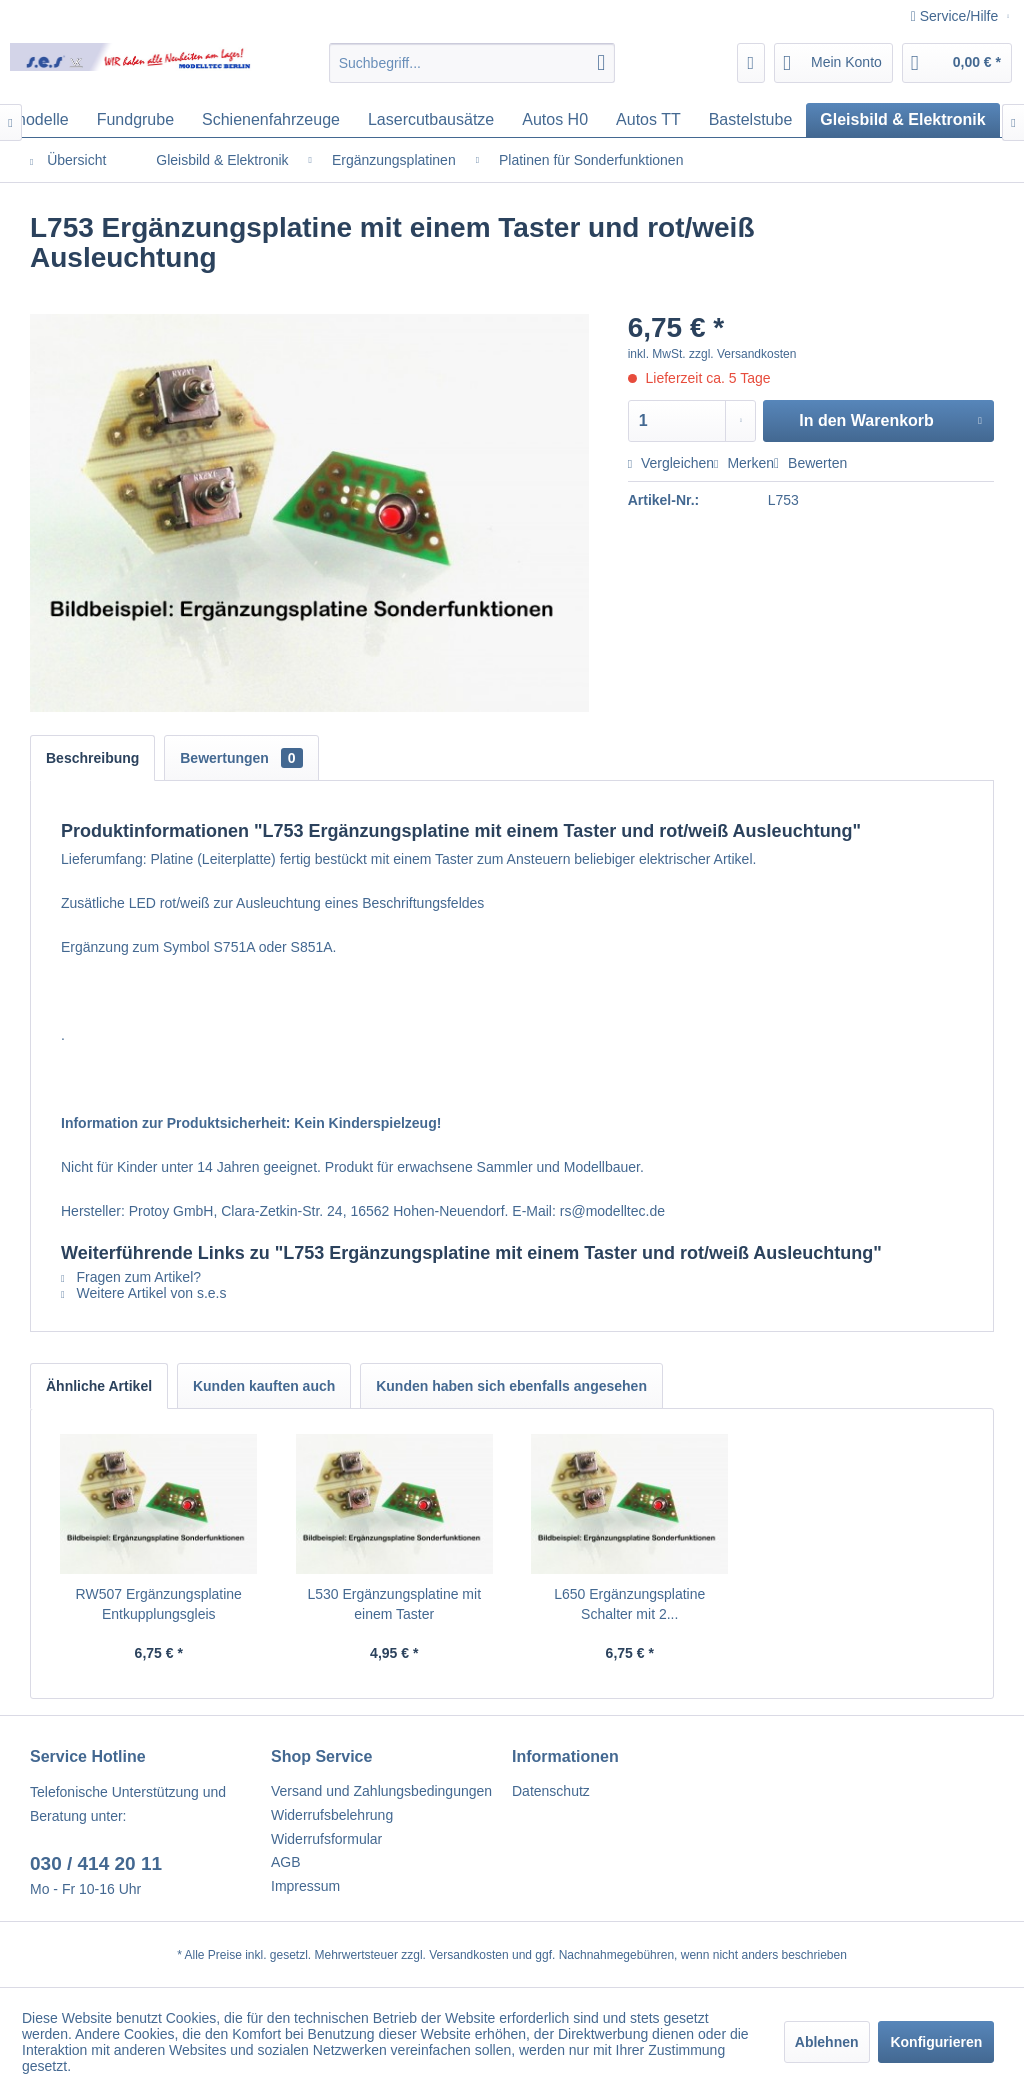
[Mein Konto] (833, 63)
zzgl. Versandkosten (742, 354)
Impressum (305, 1886)
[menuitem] (472, 63)
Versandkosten (468, 1955)
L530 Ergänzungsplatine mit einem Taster (394, 1604)
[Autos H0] (555, 120)
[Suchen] (601, 63)
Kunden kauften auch (264, 1386)
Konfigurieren (936, 2042)
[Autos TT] (648, 120)
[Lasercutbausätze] (431, 120)
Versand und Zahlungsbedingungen (381, 1791)
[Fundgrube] (135, 120)
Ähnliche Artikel (99, 1386)
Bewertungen (241, 758)
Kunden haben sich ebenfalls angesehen (511, 1386)
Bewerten (810, 463)
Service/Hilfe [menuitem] (956, 16)
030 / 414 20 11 (96, 1863)
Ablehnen (827, 2042)
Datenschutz (551, 1791)
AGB (286, 1862)
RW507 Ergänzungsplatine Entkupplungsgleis (159, 1604)
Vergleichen (671, 463)
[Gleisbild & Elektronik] (902, 120)
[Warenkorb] (957, 63)
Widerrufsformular (326, 1839)
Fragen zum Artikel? (131, 1277)
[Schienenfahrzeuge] (271, 120)
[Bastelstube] (751, 120)
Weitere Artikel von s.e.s (143, 1293)
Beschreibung (92, 758)
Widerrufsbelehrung (332, 1815)
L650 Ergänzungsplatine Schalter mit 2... (629, 1604)
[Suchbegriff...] (472, 63)
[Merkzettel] (751, 63)
